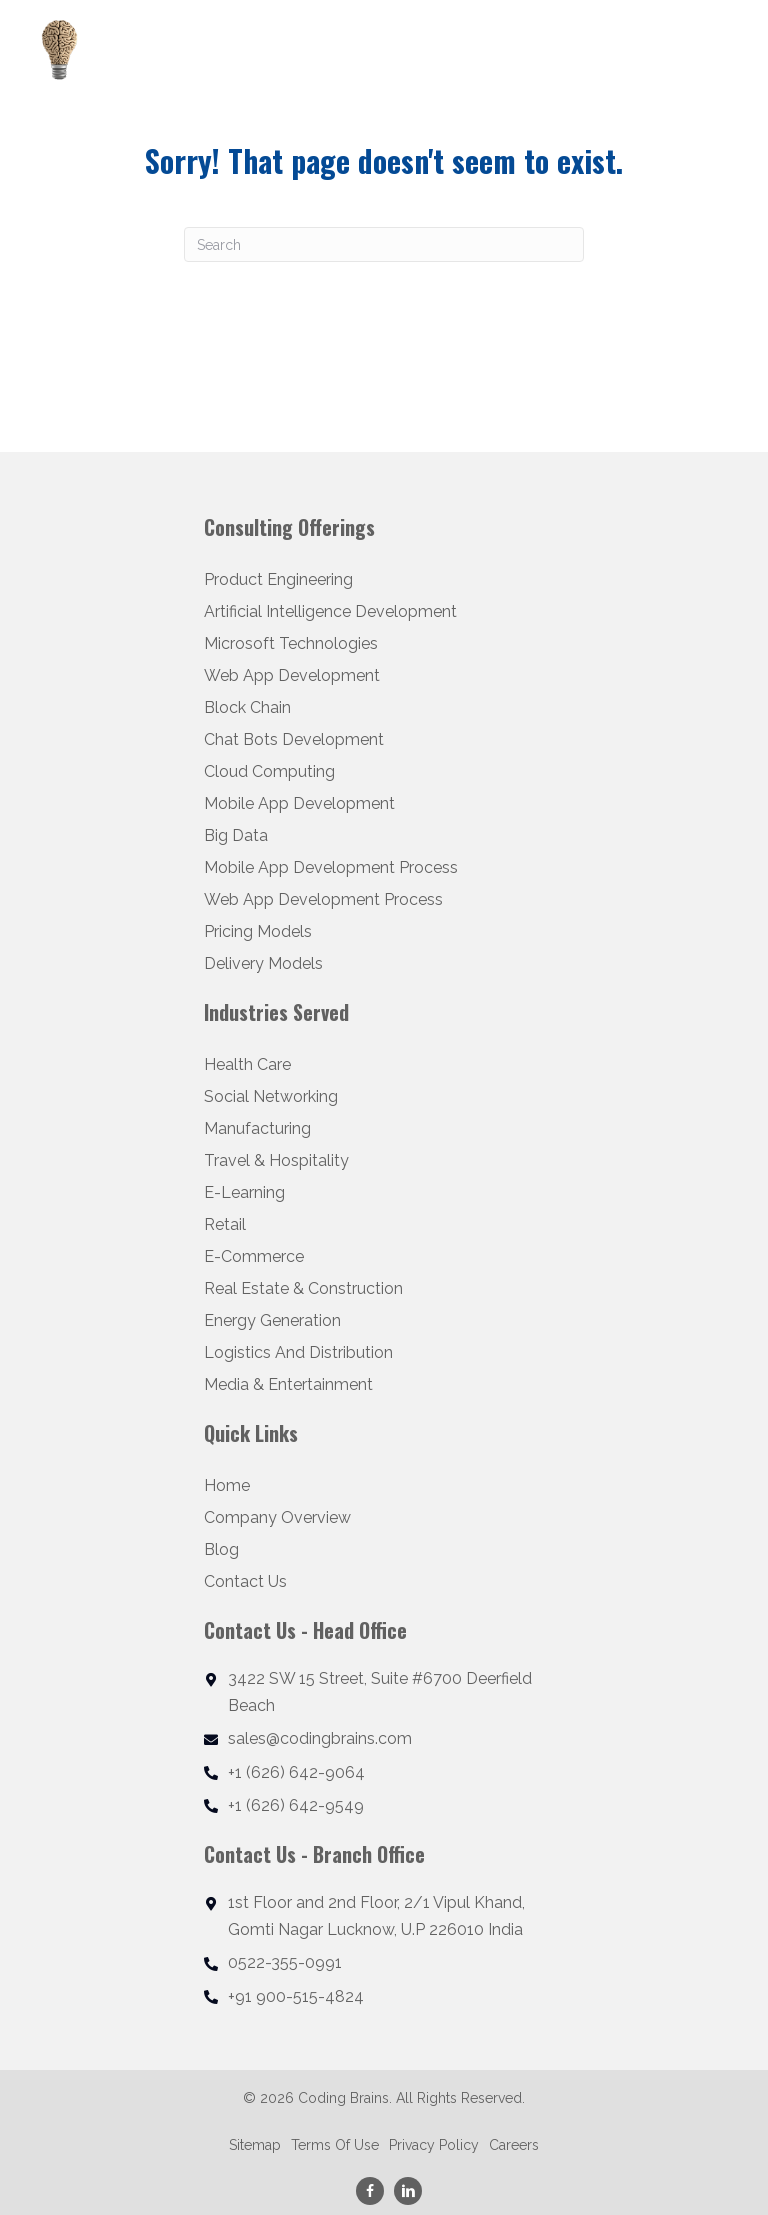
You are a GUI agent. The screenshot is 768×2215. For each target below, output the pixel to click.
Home (227, 1485)
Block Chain (247, 707)
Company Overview (277, 1517)
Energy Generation (272, 1320)
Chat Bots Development (294, 739)
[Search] (384, 244)
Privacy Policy (434, 2145)
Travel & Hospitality (276, 1160)
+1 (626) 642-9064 (296, 1772)
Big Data (236, 835)
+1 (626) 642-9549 (296, 1805)
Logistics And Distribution (298, 1352)
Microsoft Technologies (291, 643)
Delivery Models (263, 963)
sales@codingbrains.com (320, 1738)
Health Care (247, 1064)
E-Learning (244, 1192)
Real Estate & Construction (303, 1288)
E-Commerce (254, 1256)
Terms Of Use (335, 2145)
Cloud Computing (269, 771)
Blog (221, 1549)
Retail (225, 1224)
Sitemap (255, 2145)
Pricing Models (258, 931)
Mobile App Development (299, 803)
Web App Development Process (323, 899)
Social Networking (271, 1096)
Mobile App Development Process (331, 867)
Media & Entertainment (288, 1384)
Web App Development (292, 675)
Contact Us (245, 1581)
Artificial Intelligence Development (330, 611)
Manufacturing (257, 1128)
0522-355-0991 (285, 1962)
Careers (514, 2145)
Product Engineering (278, 579)
